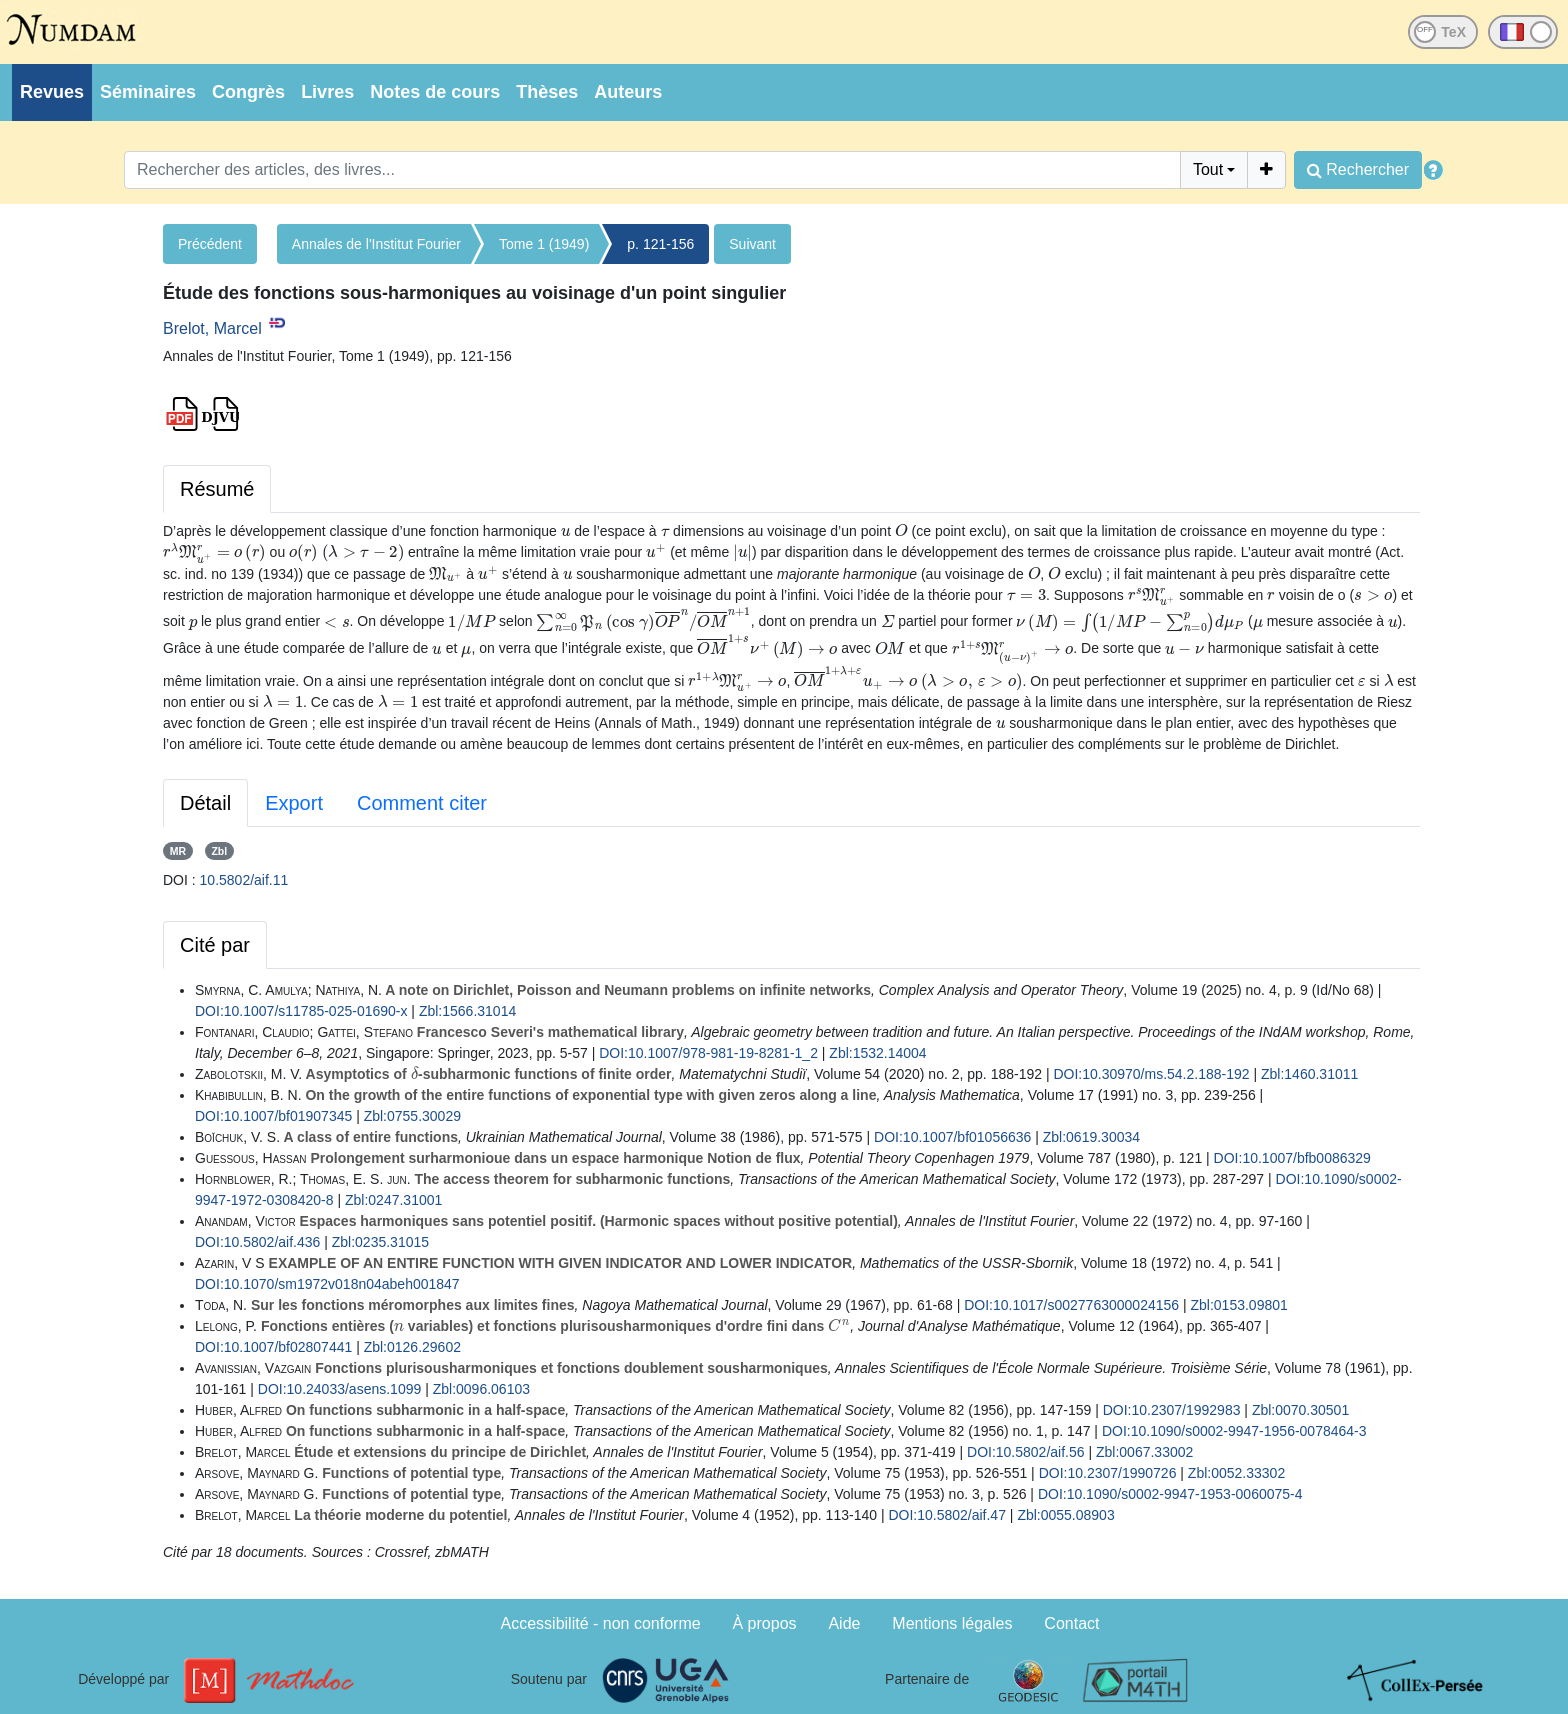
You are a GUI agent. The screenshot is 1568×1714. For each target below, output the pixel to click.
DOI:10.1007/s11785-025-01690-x (301, 1011)
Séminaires (148, 92)
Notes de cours (435, 92)
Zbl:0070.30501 (1300, 1410)
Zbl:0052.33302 (1236, 1473)
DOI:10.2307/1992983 (1172, 1410)
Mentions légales (952, 1623)
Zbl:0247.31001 (393, 1200)
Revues (52, 92)
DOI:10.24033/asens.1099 (339, 1389)
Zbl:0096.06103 (481, 1389)
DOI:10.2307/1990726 (1108, 1473)
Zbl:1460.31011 (1309, 1074)
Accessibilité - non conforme (601, 1623)
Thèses (547, 92)
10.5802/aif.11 (244, 880)
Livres (327, 92)
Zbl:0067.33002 (1144, 1452)
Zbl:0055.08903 (1065, 1515)
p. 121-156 (660, 244)
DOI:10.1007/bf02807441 (273, 1347)
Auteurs (628, 92)
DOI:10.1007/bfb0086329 (1292, 1158)
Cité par (215, 945)
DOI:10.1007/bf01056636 (952, 1137)
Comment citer (422, 803)
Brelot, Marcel (212, 328)
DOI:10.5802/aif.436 (257, 1242)
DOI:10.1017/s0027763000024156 (1071, 1305)
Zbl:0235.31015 (380, 1242)
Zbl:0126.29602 (412, 1347)
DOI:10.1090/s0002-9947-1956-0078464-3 (1234, 1431)
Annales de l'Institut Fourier (376, 244)
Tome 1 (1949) (544, 244)
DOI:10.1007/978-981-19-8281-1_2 (708, 1053)
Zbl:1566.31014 (467, 1011)
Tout (1208, 169)
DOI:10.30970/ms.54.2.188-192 (1151, 1074)
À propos (765, 1623)
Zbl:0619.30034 (1091, 1137)
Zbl (219, 851)
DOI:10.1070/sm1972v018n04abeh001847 (327, 1284)
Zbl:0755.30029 (412, 1116)
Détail (205, 803)
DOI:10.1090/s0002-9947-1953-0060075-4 (1170, 1494)
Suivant (752, 244)
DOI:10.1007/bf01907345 (273, 1116)
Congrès (248, 92)
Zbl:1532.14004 (877, 1053)
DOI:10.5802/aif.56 (1026, 1452)
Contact (1071, 1623)
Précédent (210, 244)
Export (294, 803)
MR (178, 851)
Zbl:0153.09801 (1238, 1305)
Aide (844, 1623)
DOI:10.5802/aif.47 (947, 1515)
